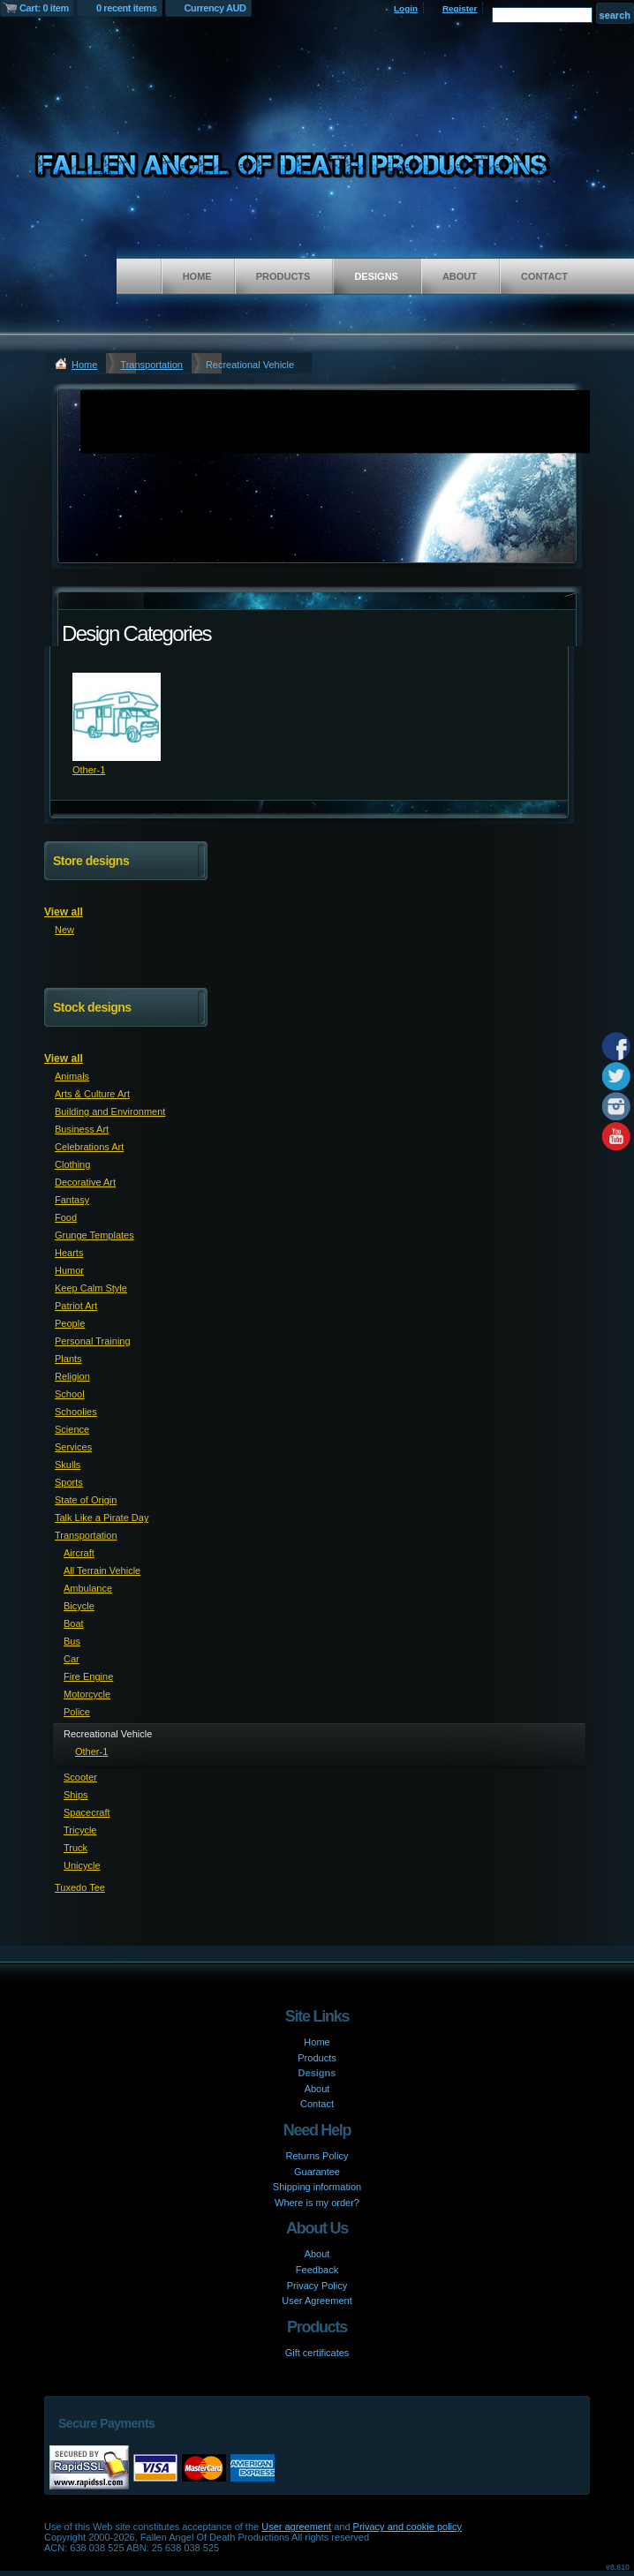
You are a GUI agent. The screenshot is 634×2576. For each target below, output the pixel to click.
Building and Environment (110, 1111)
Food (66, 1217)
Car (71, 1658)
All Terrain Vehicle (102, 1570)
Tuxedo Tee (80, 1887)
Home (197, 276)
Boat (74, 1623)
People (70, 1323)
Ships (76, 1794)
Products (283, 276)
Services (73, 1447)
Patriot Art (76, 1305)
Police (77, 1711)
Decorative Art (85, 1182)
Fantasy (72, 1199)
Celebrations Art (89, 1146)
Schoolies (76, 1411)
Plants (68, 1358)
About (459, 276)
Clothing (72, 1164)
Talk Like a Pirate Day (101, 1517)
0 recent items (126, 8)
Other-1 (88, 770)
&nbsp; (116, 717)
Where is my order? (317, 2202)
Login (406, 8)
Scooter (80, 1777)
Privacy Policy (317, 2285)
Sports (69, 1482)
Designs (376, 276)
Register (460, 8)
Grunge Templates (94, 1235)
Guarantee (317, 2171)
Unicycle (82, 1865)
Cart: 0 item (44, 8)
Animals (72, 1076)
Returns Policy (317, 2155)
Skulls (67, 1464)
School (70, 1394)
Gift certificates (317, 2352)
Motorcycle (87, 1694)
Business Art (82, 1129)
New (64, 929)
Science (72, 1429)
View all (63, 912)
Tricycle (80, 1830)
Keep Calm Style (91, 1288)
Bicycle (79, 1606)
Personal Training (93, 1341)
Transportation (151, 364)
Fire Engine (88, 1676)
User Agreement (316, 2300)
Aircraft (79, 1553)
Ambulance (88, 1588)
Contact (544, 276)
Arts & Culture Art (92, 1093)
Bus (72, 1641)
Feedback (317, 2269)
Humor (69, 1270)
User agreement (296, 2526)
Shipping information (317, 2186)
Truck (75, 1847)
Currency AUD (215, 8)
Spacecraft (87, 1812)
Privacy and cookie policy (408, 2526)
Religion (72, 1376)
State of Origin (86, 1500)
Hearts (69, 1252)
